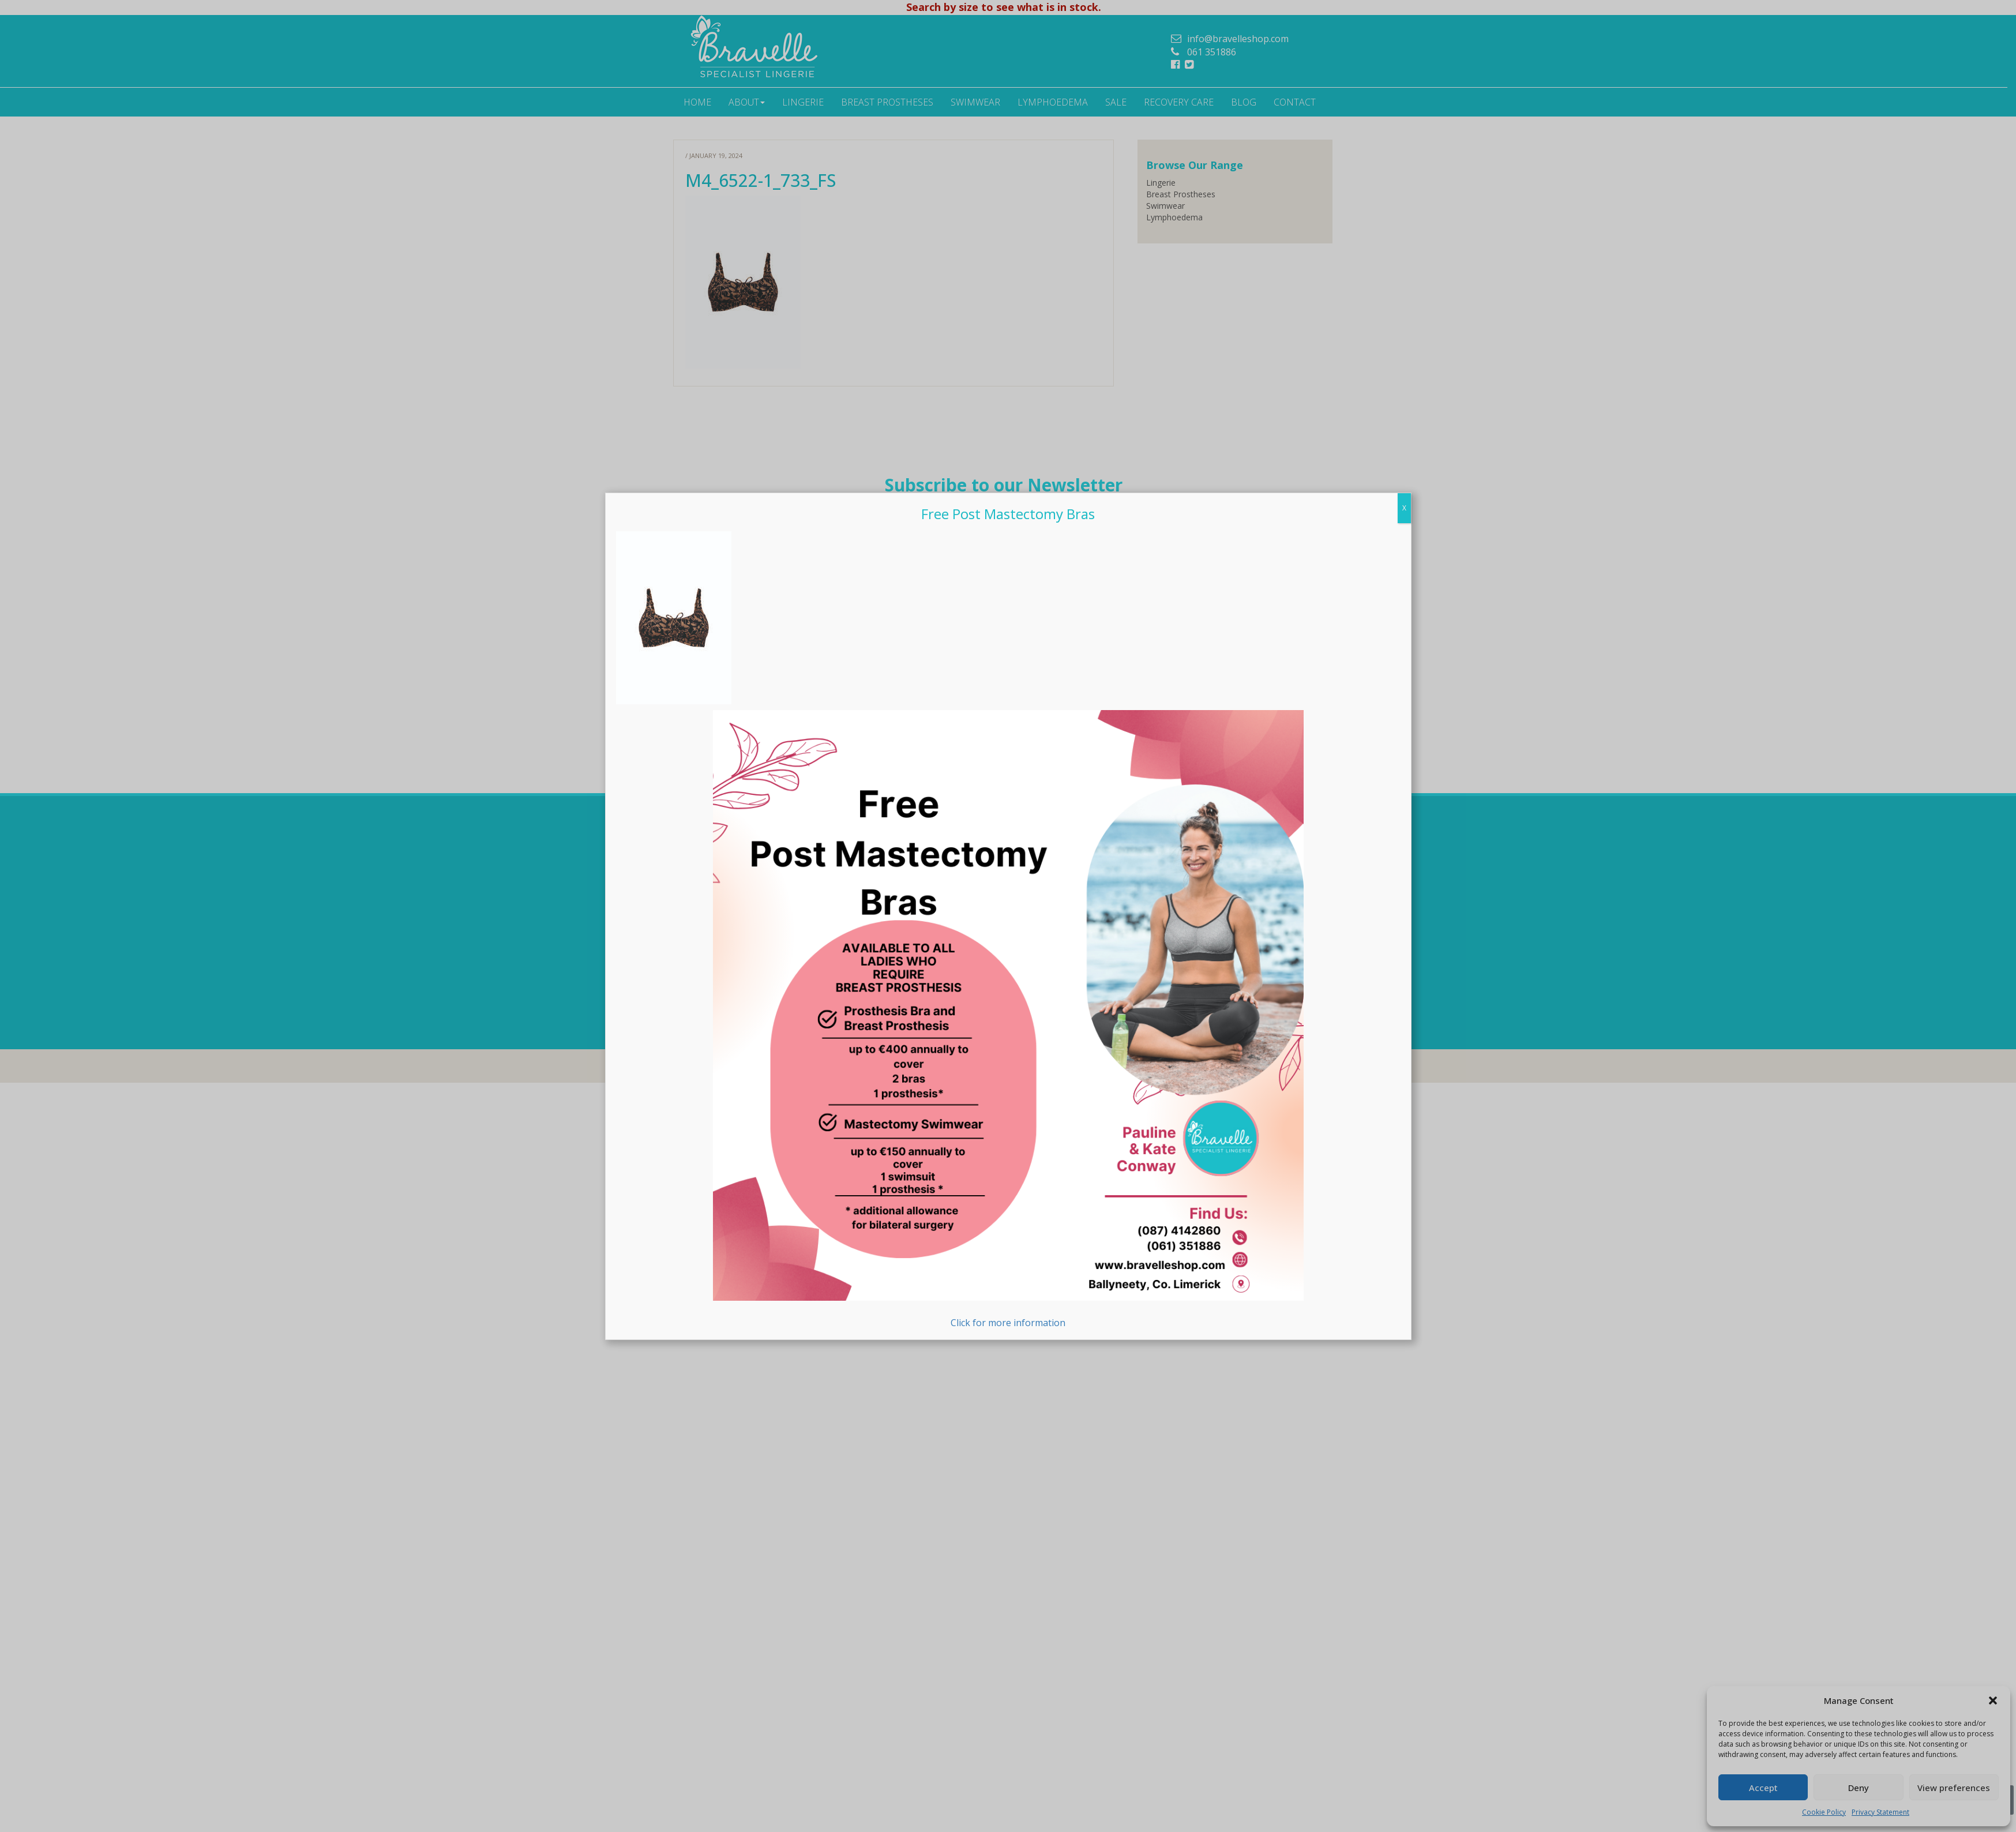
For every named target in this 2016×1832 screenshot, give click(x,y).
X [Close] (1404, 508)
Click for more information (1008, 1019)
